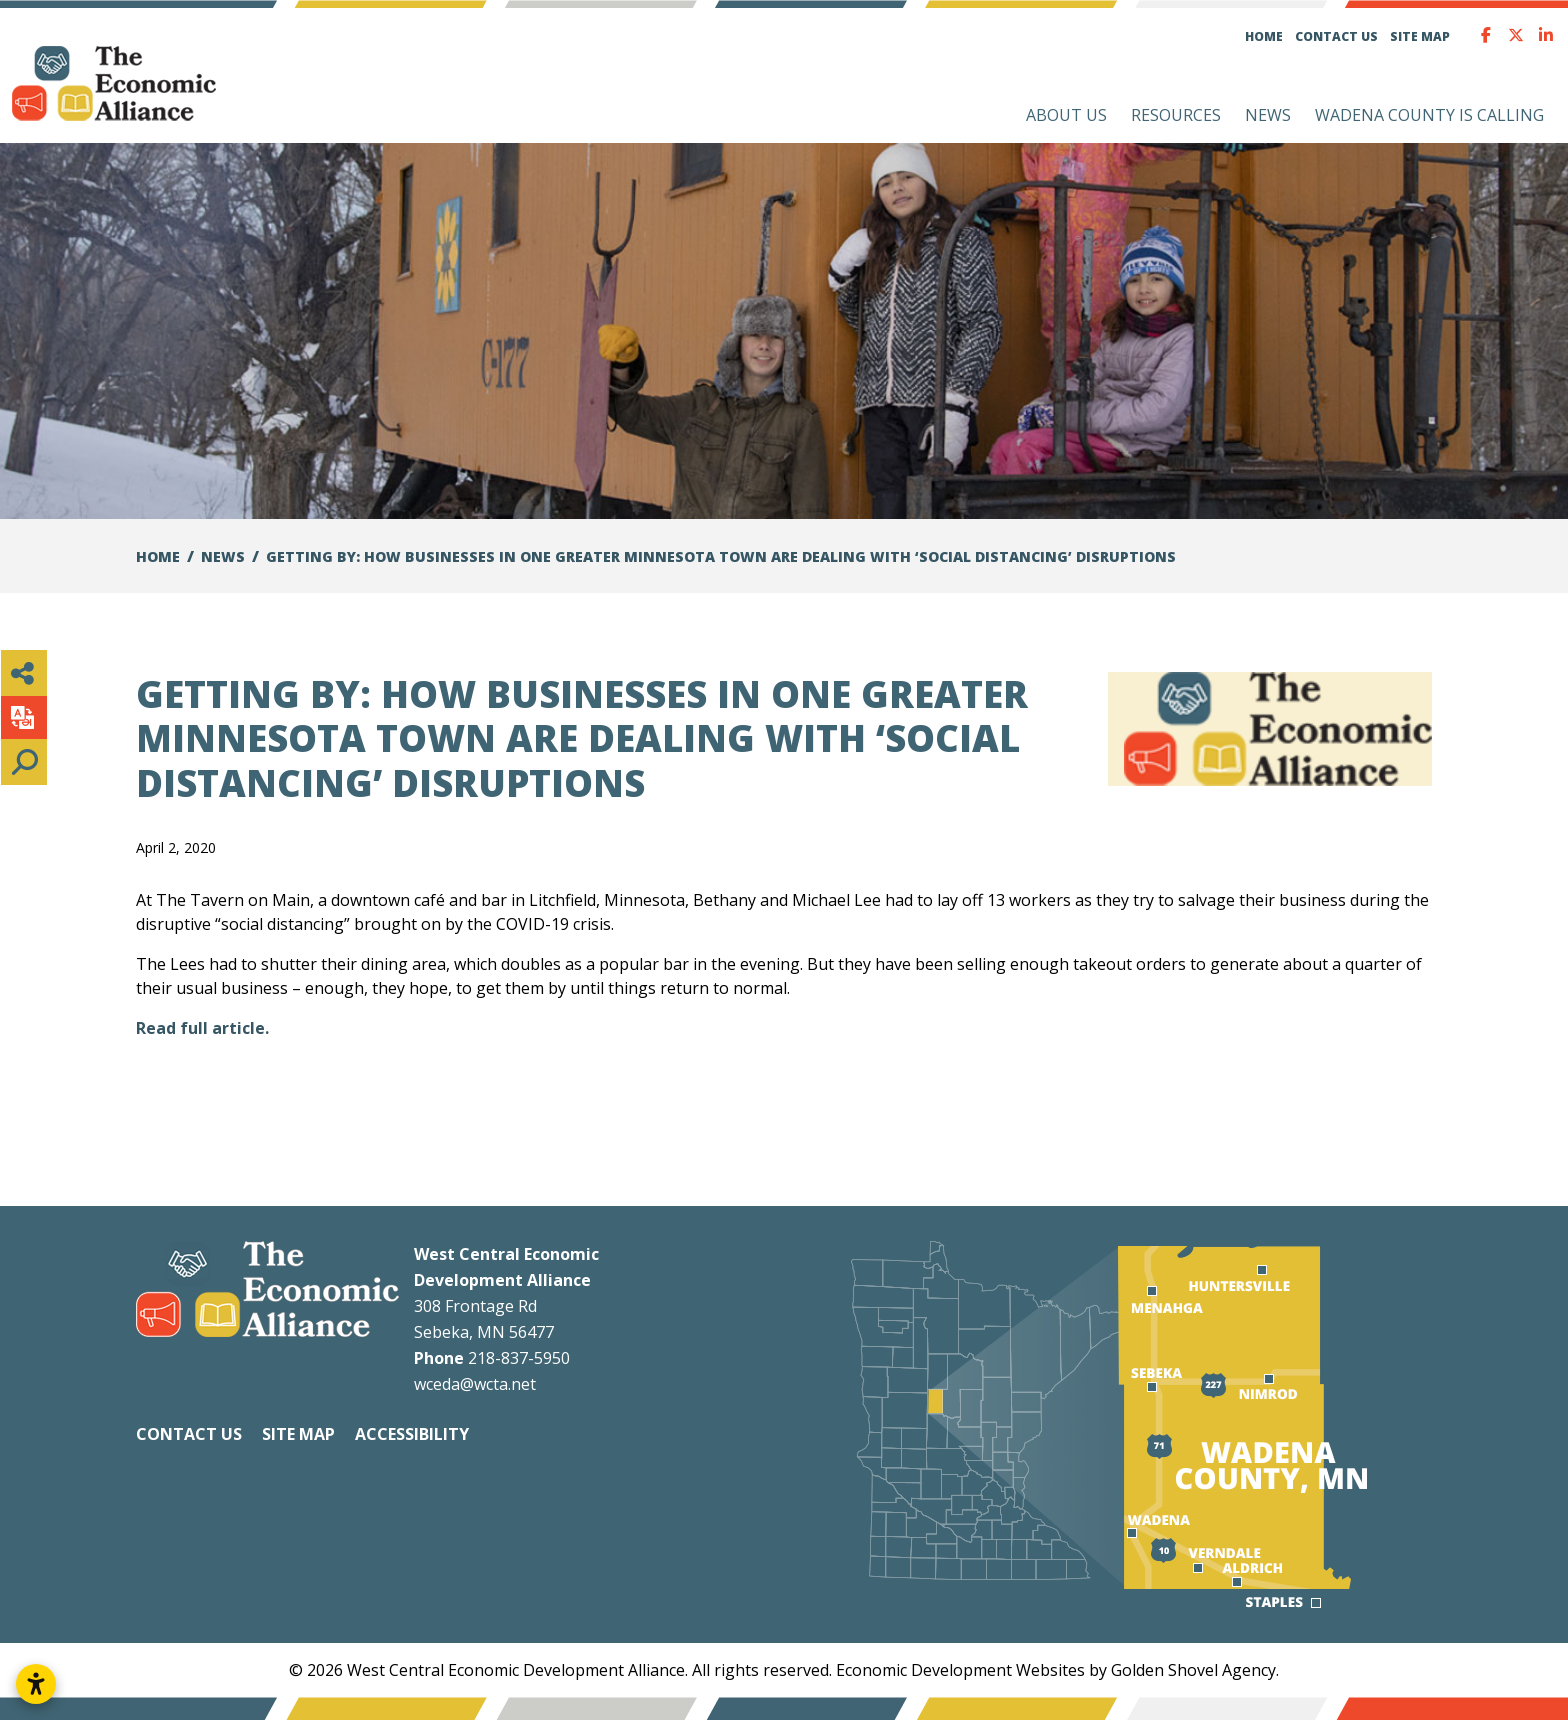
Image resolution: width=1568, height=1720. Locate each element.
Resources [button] (1176, 115)
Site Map (1420, 36)
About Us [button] (1066, 115)
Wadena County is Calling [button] (1429, 115)
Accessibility (412, 1434)
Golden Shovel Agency (1193, 1670)
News (1268, 115)
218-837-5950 (519, 1358)
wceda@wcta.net (475, 1384)
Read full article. (202, 1028)
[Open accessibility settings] (36, 1684)
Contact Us (1336, 36)
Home (1264, 36)
